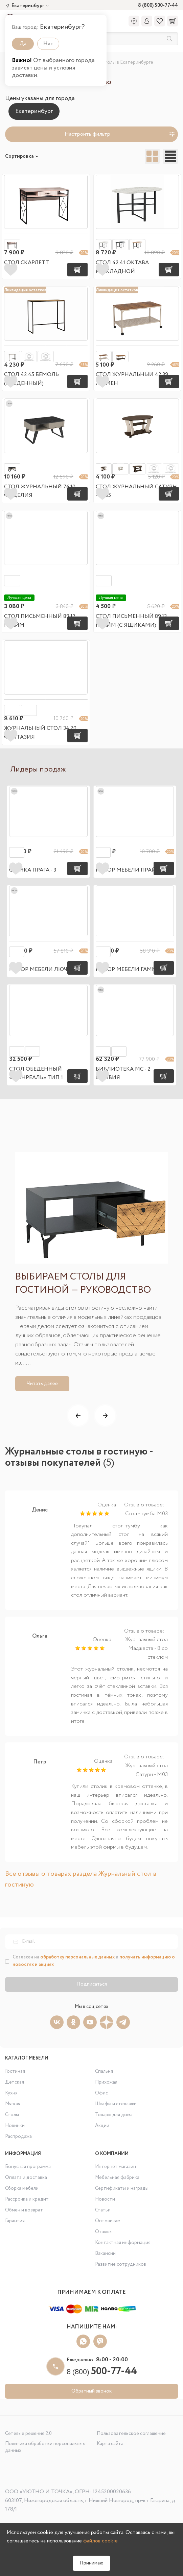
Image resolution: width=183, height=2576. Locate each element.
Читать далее (42, 1383)
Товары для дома (114, 2114)
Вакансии (105, 2253)
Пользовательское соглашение (131, 2433)
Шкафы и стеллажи (116, 2104)
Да (23, 43)
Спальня (104, 2071)
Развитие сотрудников (120, 2264)
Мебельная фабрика (117, 2177)
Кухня (11, 2093)
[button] (78, 1415)
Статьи (103, 2210)
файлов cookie (100, 2541)
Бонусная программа (28, 2166)
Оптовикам (107, 2221)
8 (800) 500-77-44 (158, 5)
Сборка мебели (22, 2188)
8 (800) (102, 2372)
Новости (105, 2199)
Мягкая (12, 2104)
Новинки (15, 2125)
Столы (12, 2114)
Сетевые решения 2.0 (28, 2433)
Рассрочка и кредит (27, 2199)
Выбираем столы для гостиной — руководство (83, 1283)
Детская (14, 2082)
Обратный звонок (91, 2391)
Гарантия (15, 2221)
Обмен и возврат (24, 2210)
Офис (101, 2093)
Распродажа (18, 2136)
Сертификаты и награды (121, 2188)
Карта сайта (110, 2443)
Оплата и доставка (26, 2177)
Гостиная (15, 2071)
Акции (102, 2125)
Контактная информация (123, 2242)
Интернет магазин (115, 2166)
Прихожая (106, 2082)
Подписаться (91, 1984)
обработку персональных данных (77, 1957)
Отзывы (104, 2231)
